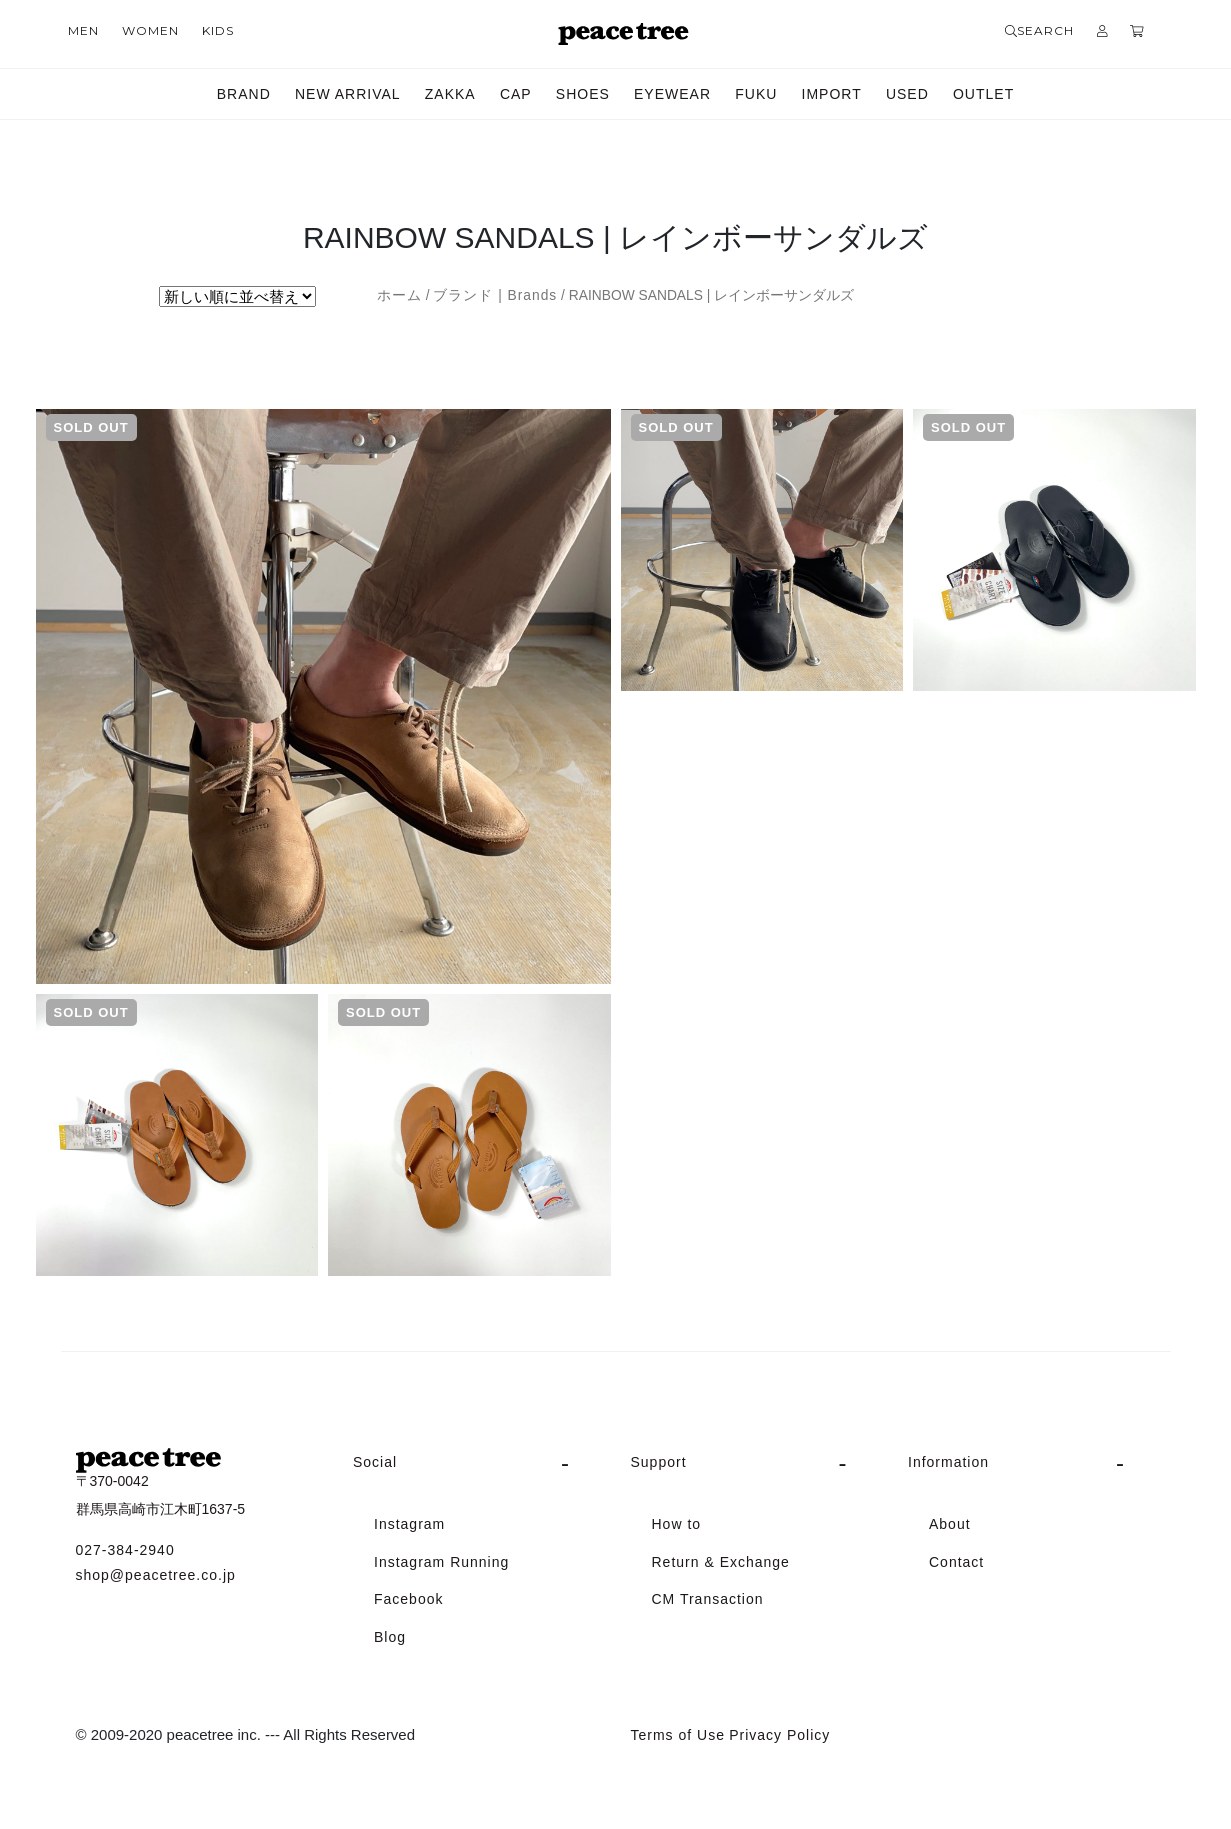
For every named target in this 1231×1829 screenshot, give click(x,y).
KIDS (218, 30)
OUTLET (983, 94)
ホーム (399, 295)
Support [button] (659, 1462)
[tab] (477, 1463)
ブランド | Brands (495, 295)
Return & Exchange (721, 1562)
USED (907, 94)
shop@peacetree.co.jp (156, 1575)
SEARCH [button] (1039, 30)
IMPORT (832, 94)
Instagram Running (441, 1562)
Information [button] (948, 1462)
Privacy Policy (779, 1735)
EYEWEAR (672, 94)
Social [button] (375, 1462)
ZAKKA (450, 94)
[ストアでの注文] (237, 296)
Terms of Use (678, 1735)
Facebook (408, 1599)
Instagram (409, 1524)
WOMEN (150, 30)
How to (677, 1524)
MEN (83, 30)
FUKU (756, 94)
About (950, 1524)
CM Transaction (708, 1599)
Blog (390, 1637)
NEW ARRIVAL (348, 94)
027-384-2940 (125, 1550)
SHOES (583, 94)
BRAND (244, 94)
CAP (516, 94)
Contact (956, 1562)
